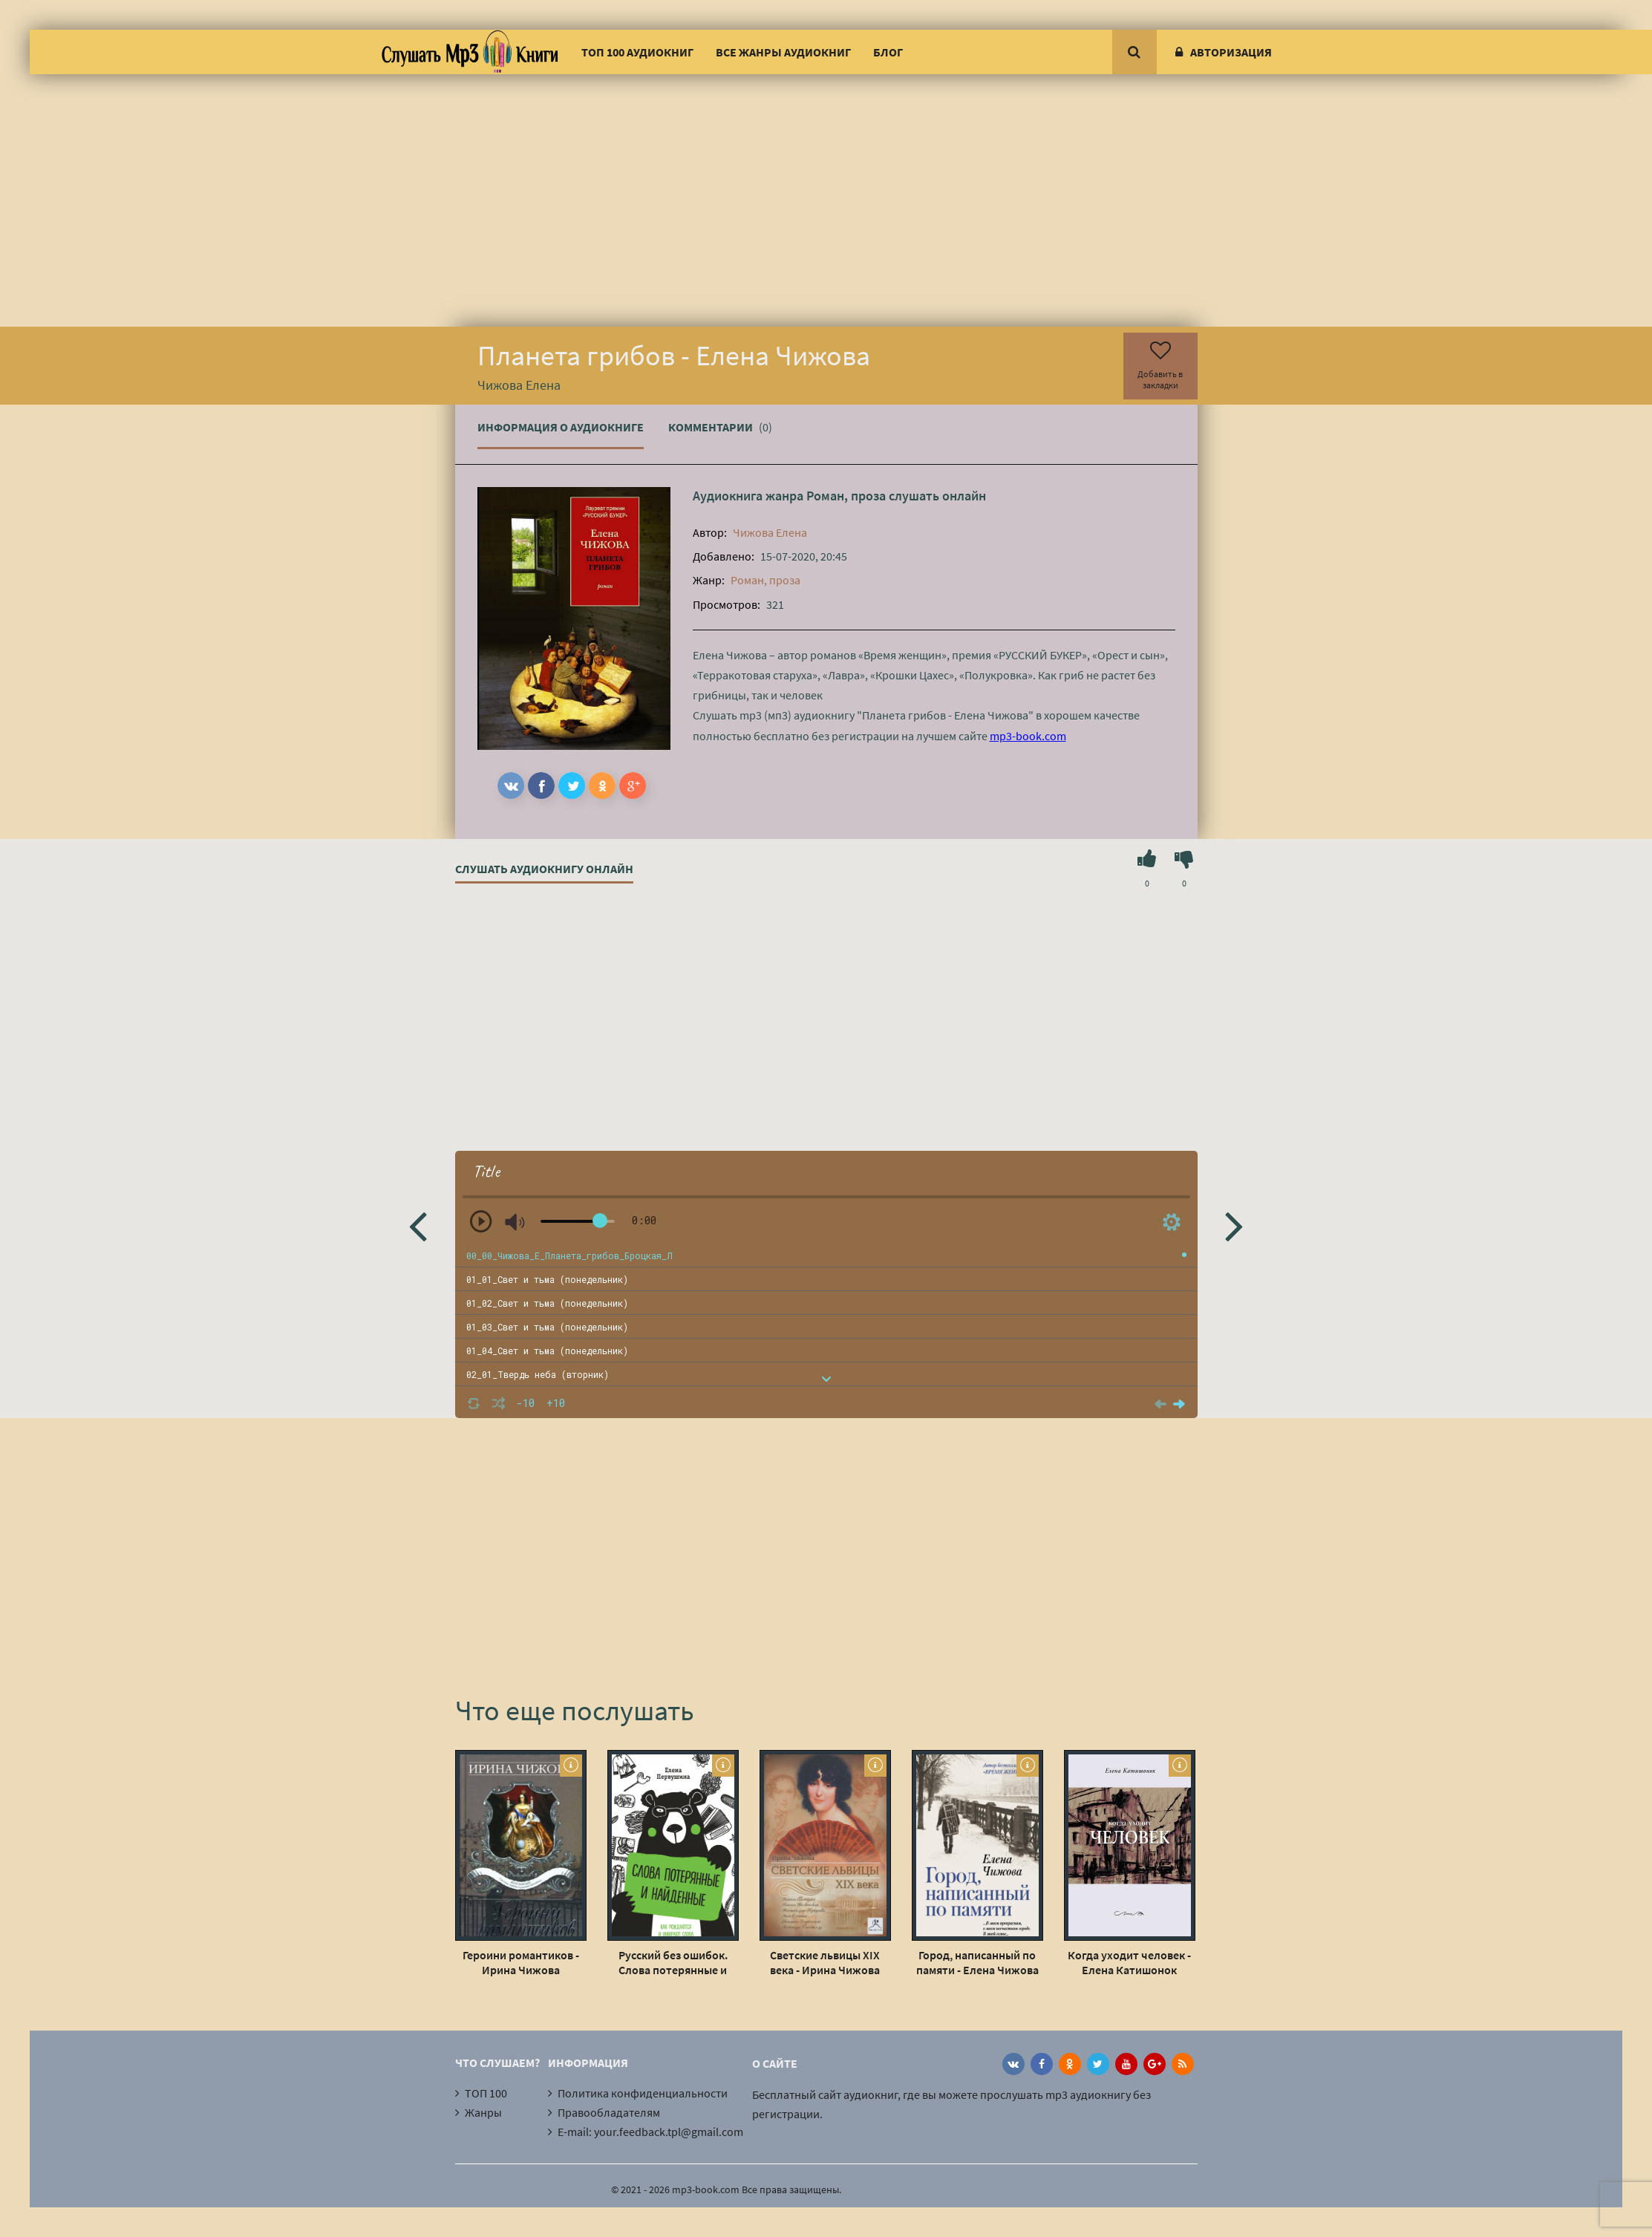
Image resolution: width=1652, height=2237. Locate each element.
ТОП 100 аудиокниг (637, 52)
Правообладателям (609, 2112)
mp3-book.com (1028, 735)
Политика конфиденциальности (643, 2093)
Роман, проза (846, 495)
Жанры (483, 2112)
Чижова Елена (770, 532)
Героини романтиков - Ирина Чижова (521, 1962)
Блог (888, 52)
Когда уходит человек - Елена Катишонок (1129, 1962)
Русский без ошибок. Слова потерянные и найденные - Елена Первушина (673, 1962)
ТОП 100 (486, 2093)
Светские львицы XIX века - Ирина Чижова (825, 1962)
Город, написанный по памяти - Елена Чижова (977, 1962)
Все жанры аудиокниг (783, 52)
